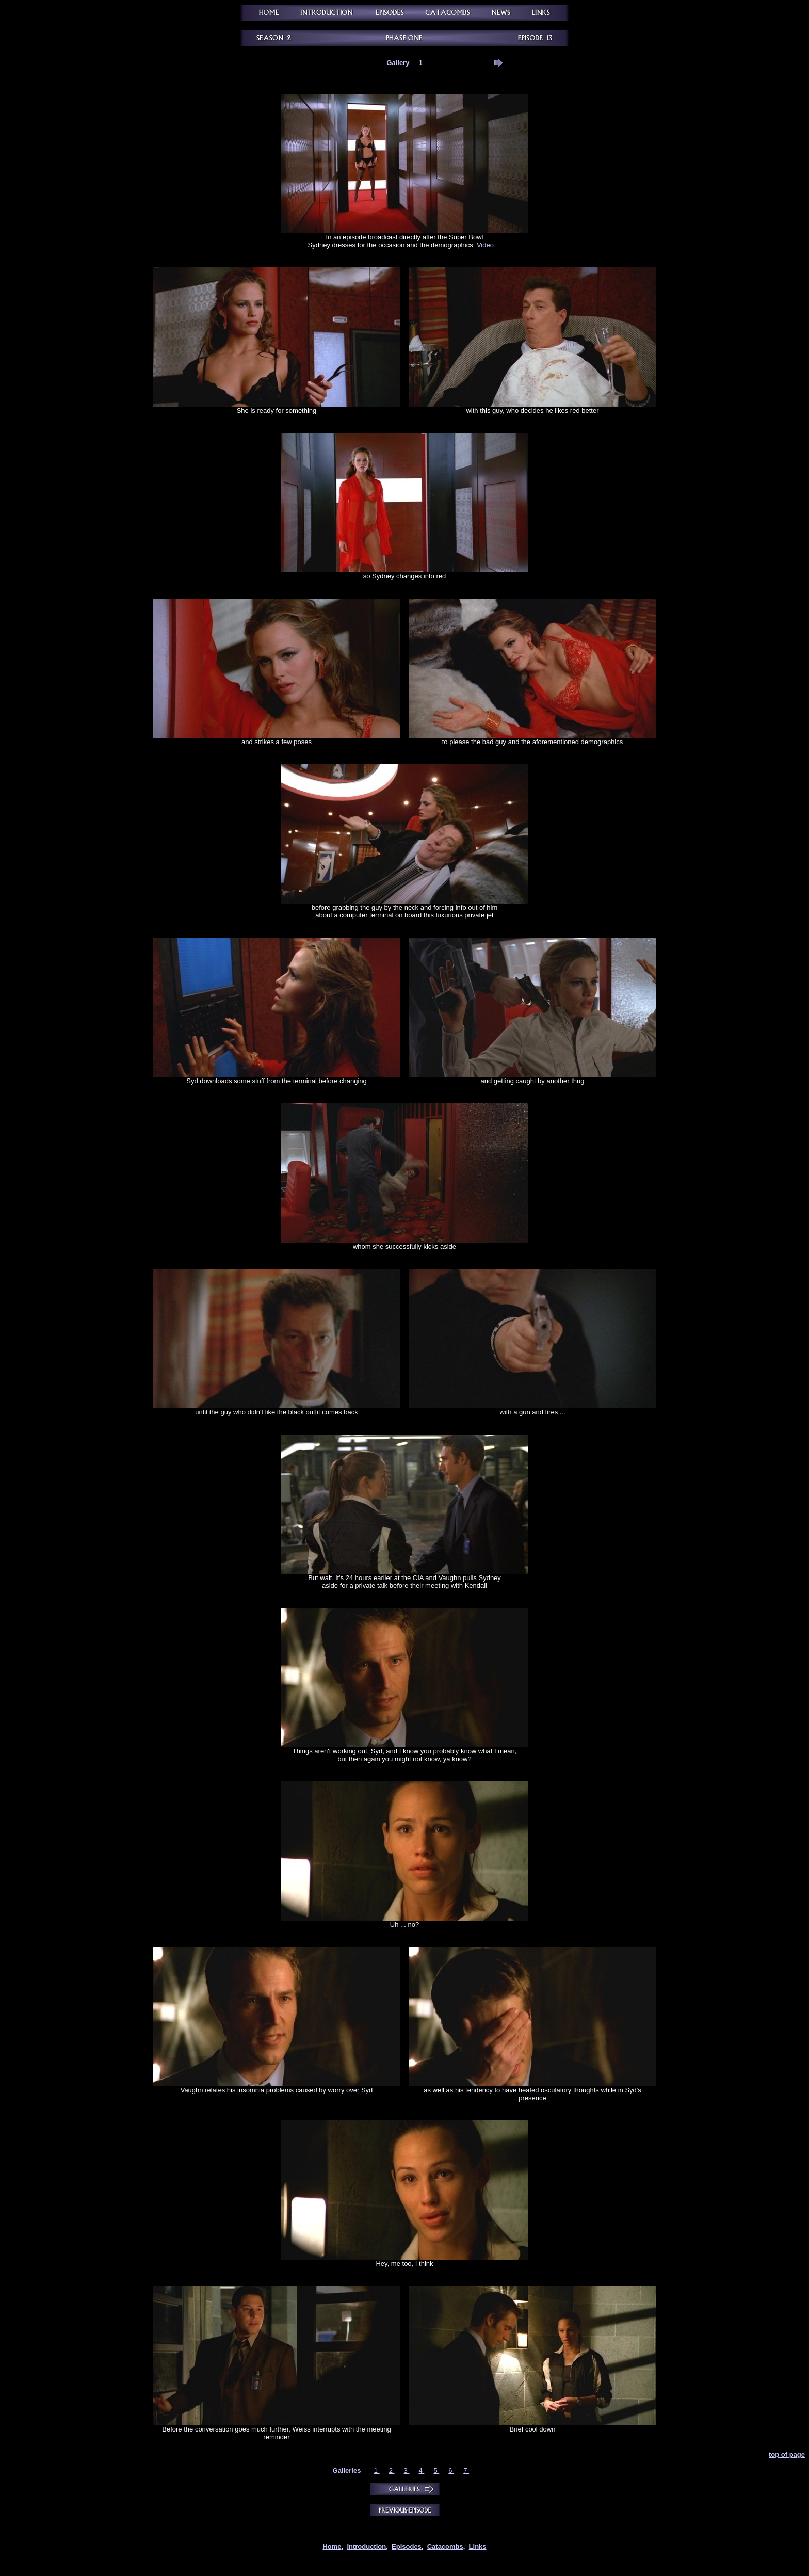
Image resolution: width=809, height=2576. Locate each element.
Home (331, 2546)
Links (478, 2546)
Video (485, 245)
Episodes (407, 2546)
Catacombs (445, 2546)
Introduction (366, 2546)
